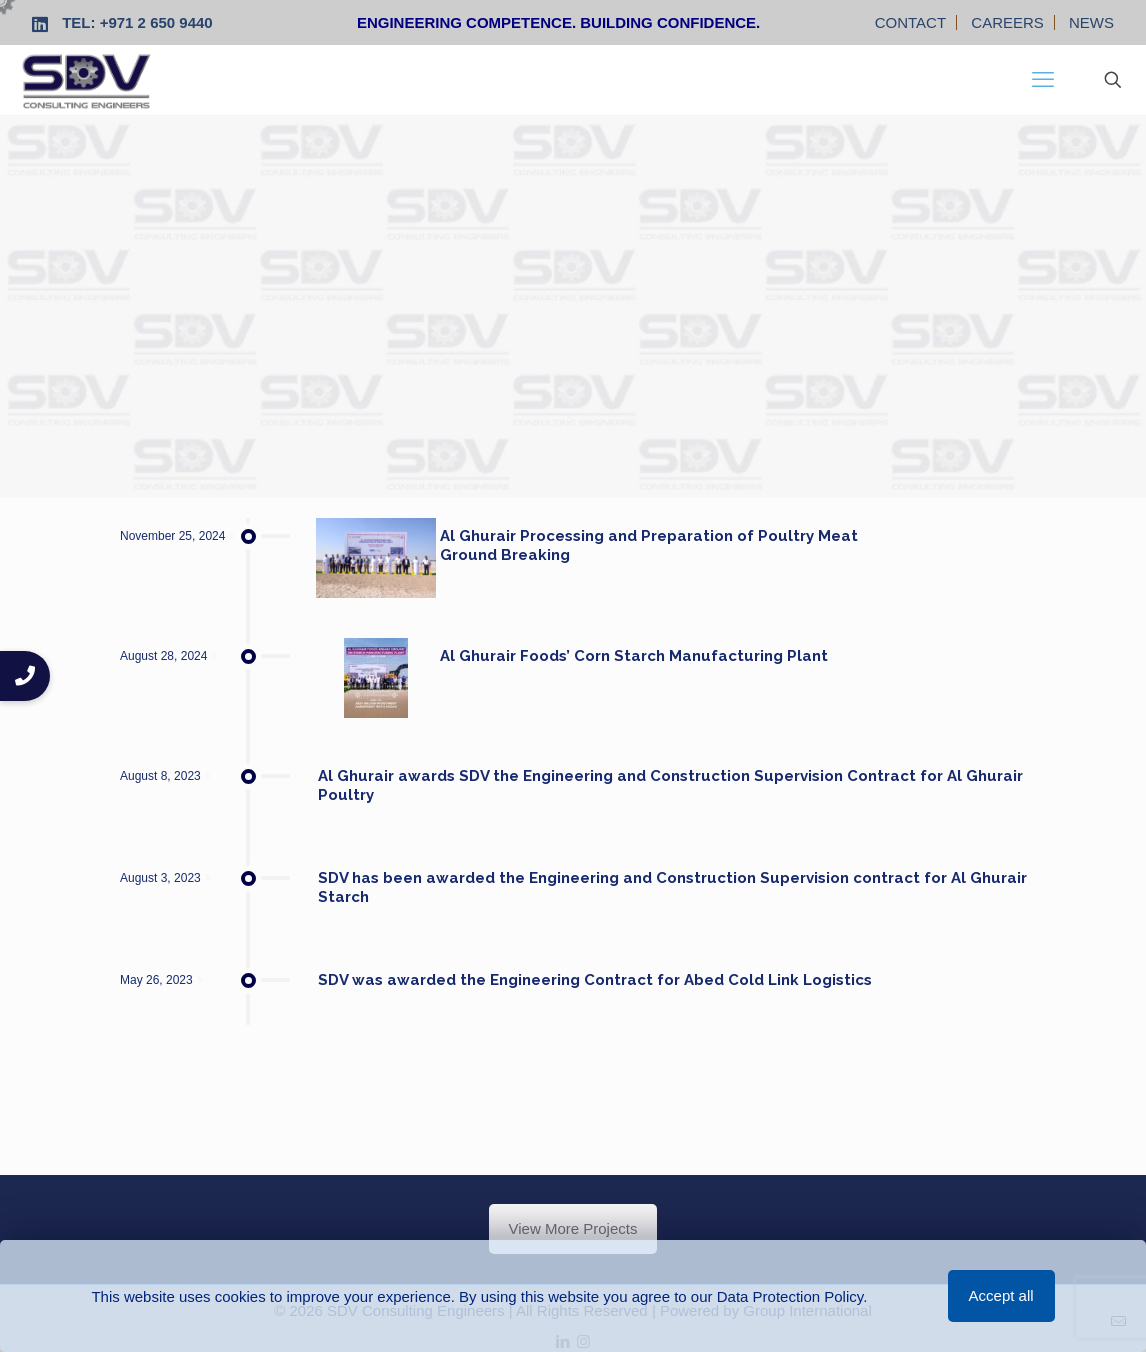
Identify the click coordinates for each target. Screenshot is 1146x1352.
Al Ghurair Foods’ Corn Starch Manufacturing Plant (634, 656)
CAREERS (1007, 22)
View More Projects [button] (573, 1228)
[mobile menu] (1043, 80)
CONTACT (910, 22)
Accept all (1001, 1295)
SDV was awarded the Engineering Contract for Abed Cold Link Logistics (595, 980)
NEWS (1091, 22)
